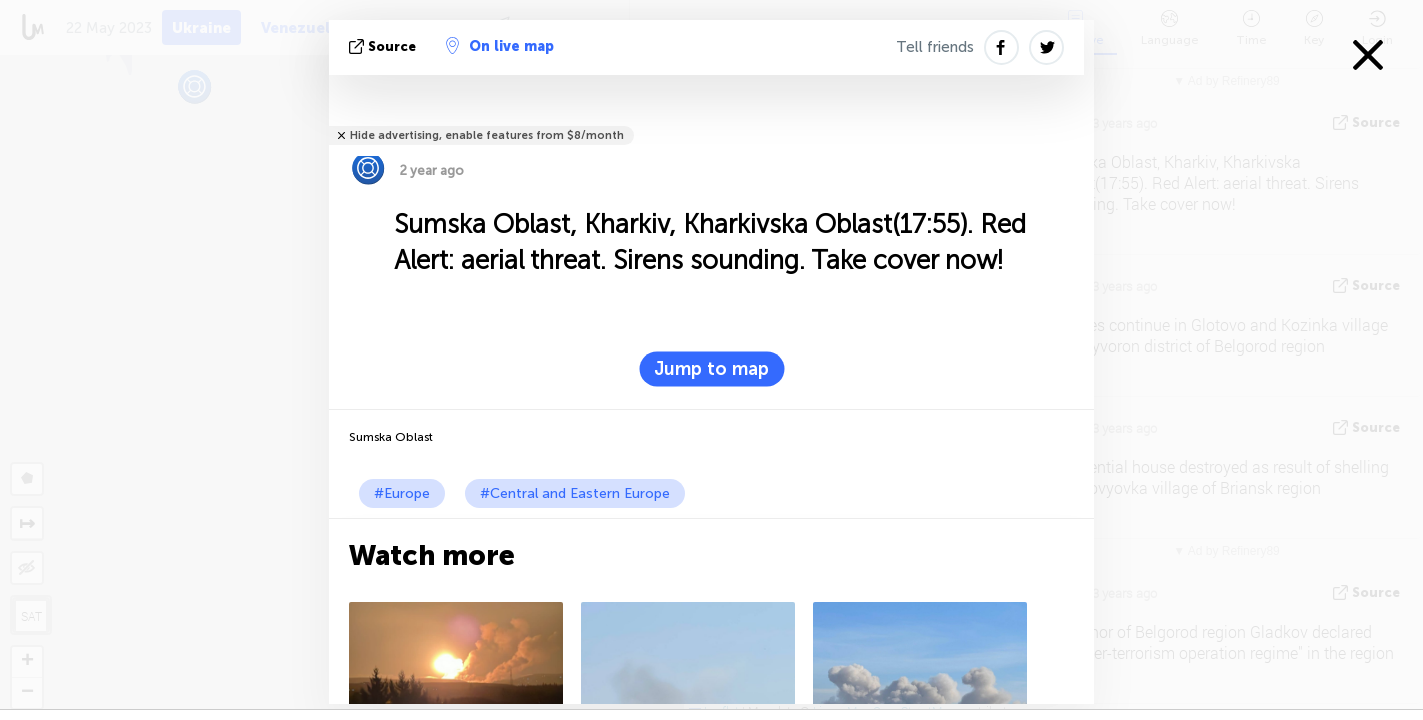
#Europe (402, 493)
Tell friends (935, 47)
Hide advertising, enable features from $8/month (487, 135)
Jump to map (711, 369)
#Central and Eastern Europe (575, 493)
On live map (500, 46)
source (384, 46)
